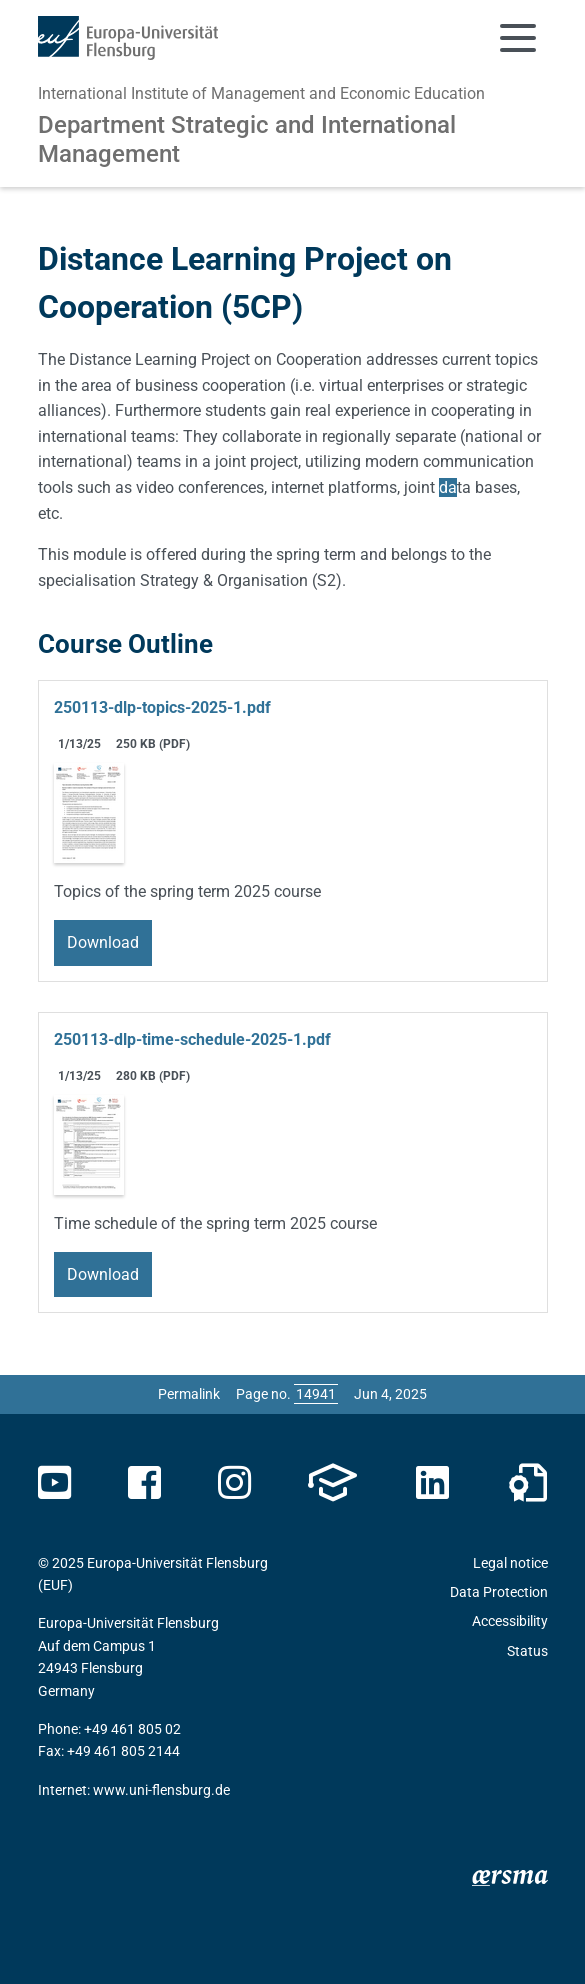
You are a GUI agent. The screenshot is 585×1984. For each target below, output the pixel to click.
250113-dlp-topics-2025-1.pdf (162, 707)
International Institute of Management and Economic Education (261, 93)
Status (527, 1651)
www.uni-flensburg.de (161, 1790)
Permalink (189, 1394)
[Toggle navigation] (518, 38)
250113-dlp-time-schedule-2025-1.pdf (192, 1039)
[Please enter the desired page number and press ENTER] (316, 1394)
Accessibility (510, 1621)
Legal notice (510, 1563)
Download (103, 942)
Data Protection (499, 1592)
